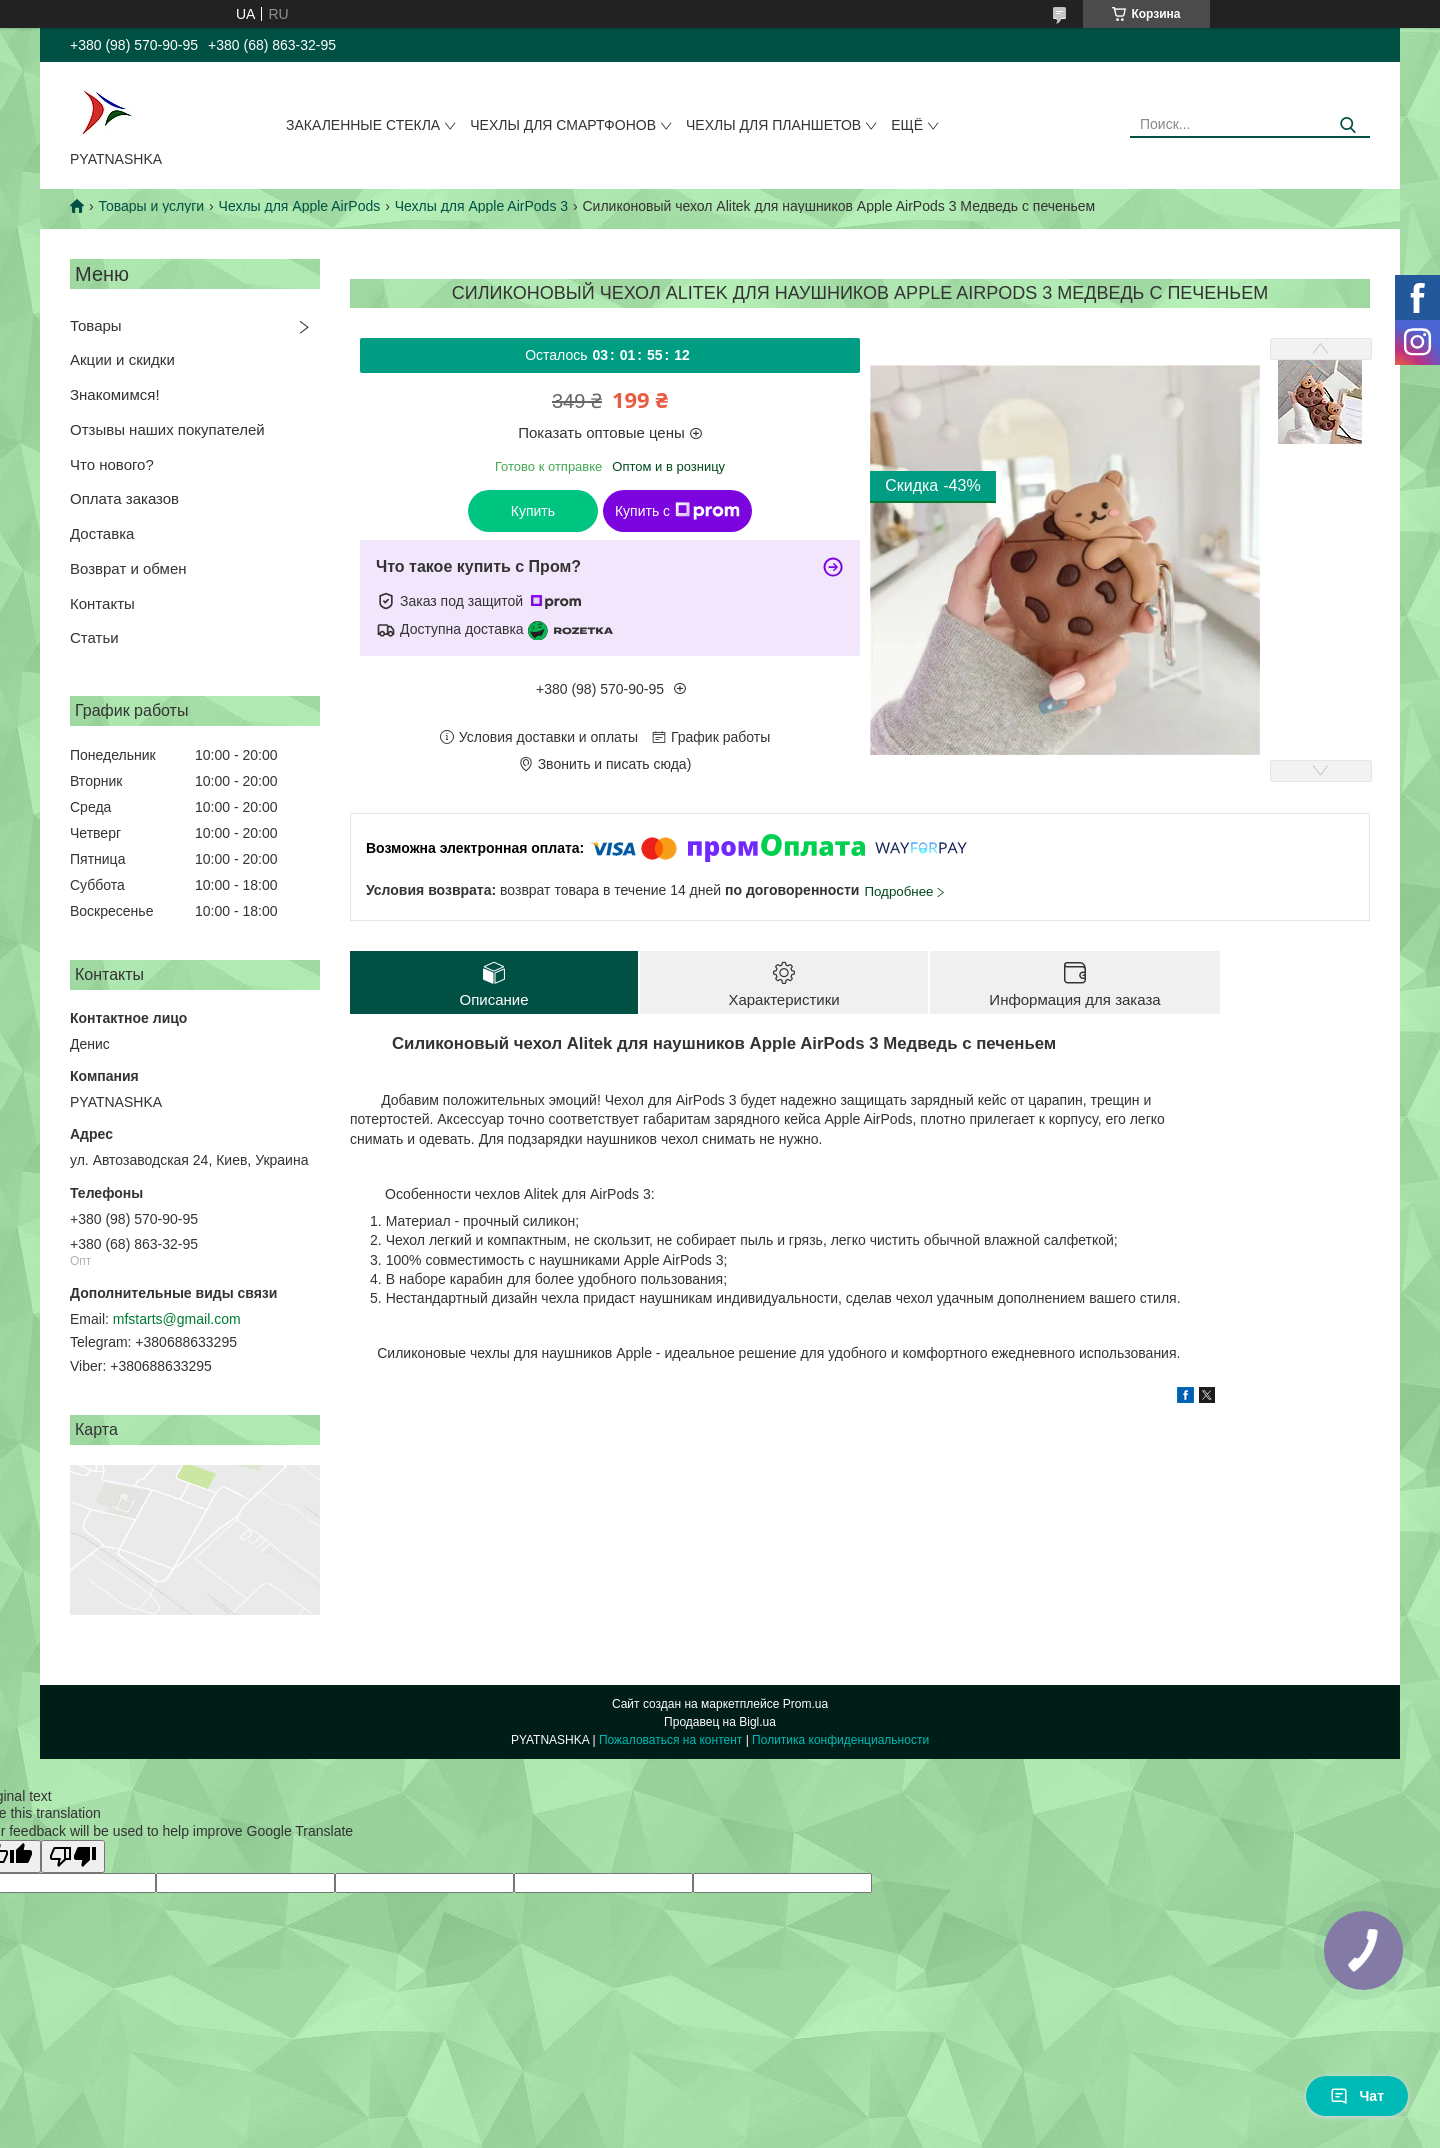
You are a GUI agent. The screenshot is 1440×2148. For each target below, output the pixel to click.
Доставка (102, 533)
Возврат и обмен (128, 568)
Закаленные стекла (363, 125)
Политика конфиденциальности (840, 1740)
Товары (96, 325)
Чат (1357, 2096)
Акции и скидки (122, 359)
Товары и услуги (151, 206)
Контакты (102, 603)
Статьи (94, 637)
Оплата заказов (124, 498)
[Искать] (1347, 125)
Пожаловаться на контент (670, 1740)
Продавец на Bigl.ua (720, 1722)
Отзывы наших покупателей (167, 429)
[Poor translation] (73, 1856)
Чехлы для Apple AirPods (300, 206)
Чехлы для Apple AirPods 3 (481, 206)
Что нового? (112, 464)
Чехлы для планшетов (773, 125)
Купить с (677, 511)
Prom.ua (805, 1704)
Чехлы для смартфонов (563, 125)
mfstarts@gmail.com (177, 1319)
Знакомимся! (115, 394)
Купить (533, 511)
